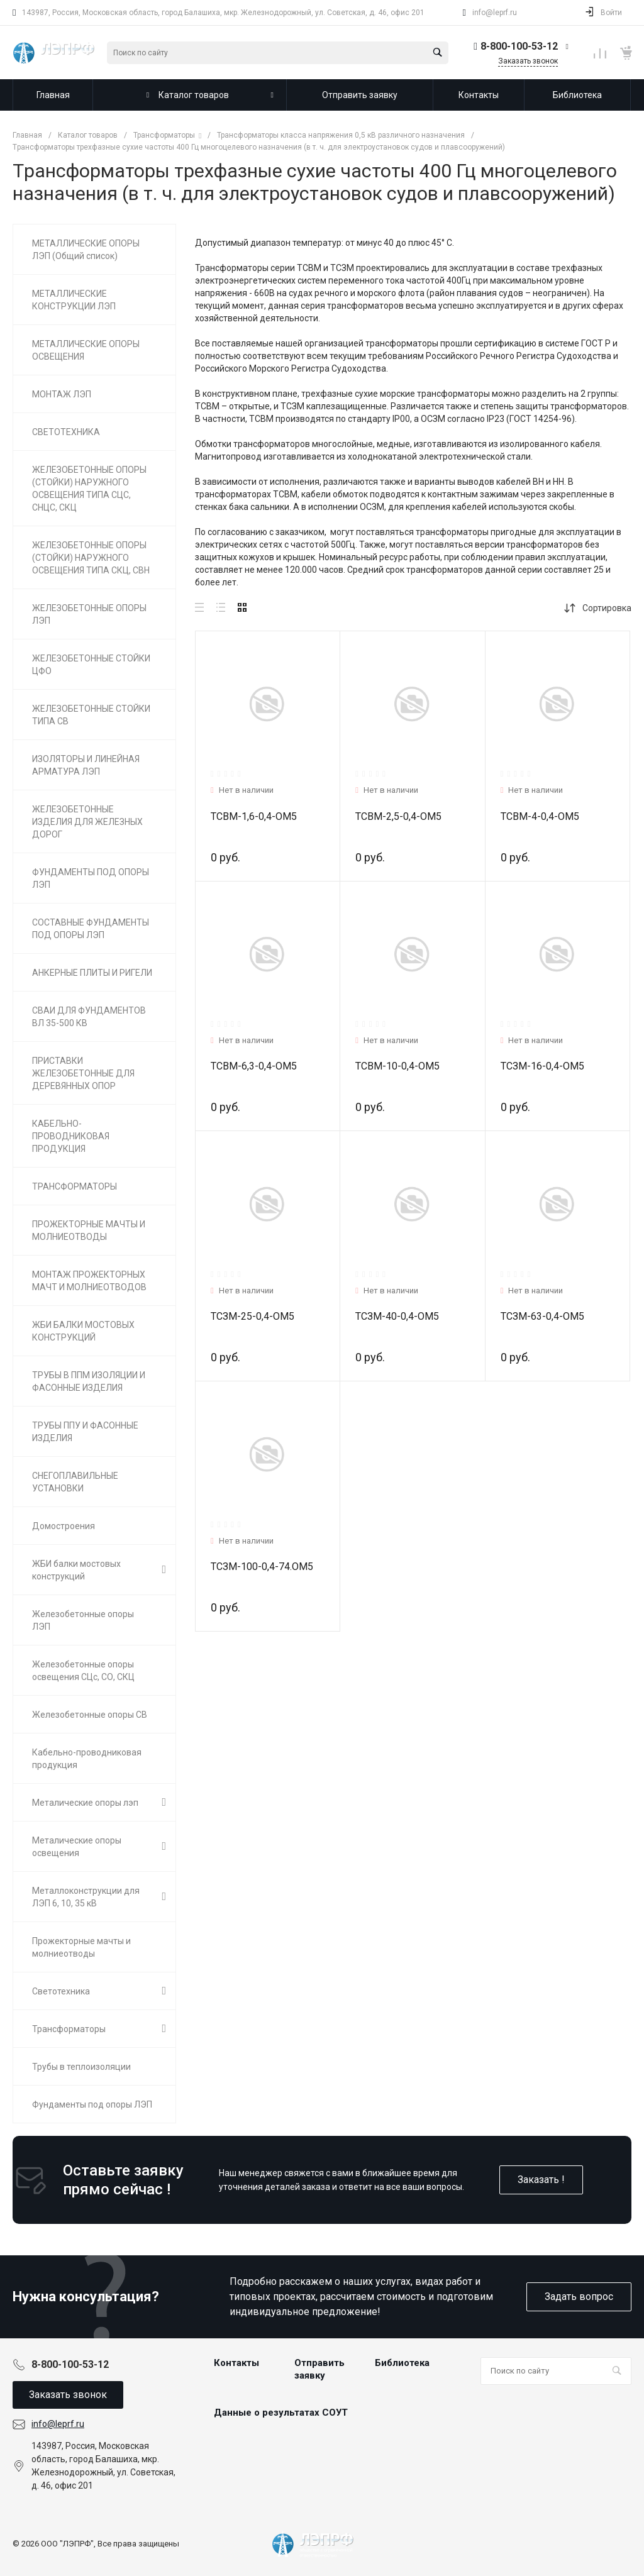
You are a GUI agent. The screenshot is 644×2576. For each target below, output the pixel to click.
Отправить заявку (319, 2369)
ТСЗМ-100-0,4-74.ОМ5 (262, 1567)
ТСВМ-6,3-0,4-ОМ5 (254, 1066)
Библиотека (402, 2363)
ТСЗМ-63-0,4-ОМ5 (542, 1316)
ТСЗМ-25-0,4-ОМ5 (252, 1316)
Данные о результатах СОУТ (281, 2412)
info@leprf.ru (494, 12)
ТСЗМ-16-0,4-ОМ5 (542, 1066)
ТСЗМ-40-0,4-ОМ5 (397, 1316)
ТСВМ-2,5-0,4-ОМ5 (398, 816)
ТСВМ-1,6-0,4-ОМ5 (254, 816)
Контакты (236, 2363)
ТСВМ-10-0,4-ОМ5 (397, 1066)
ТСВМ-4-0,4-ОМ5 (540, 816)
